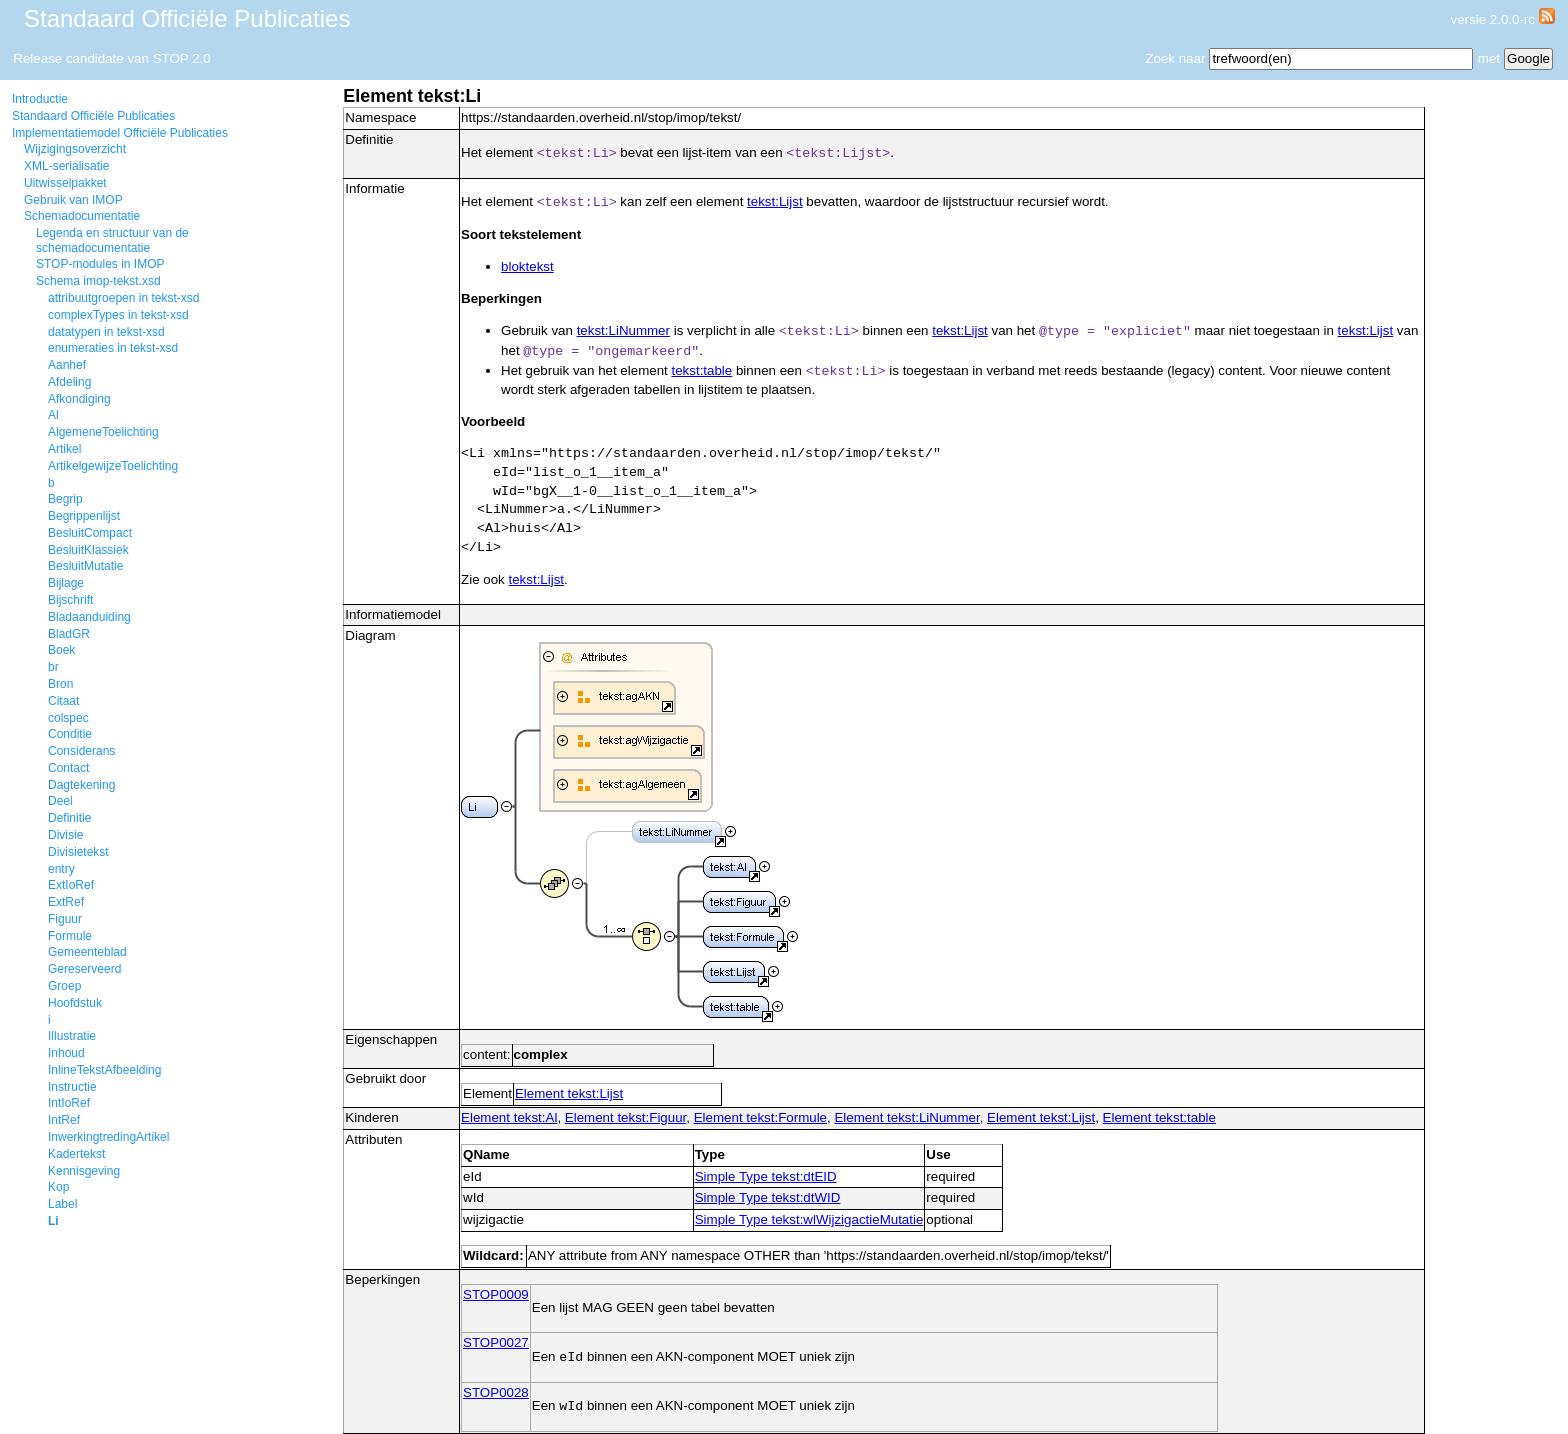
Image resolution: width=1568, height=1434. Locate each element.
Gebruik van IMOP (73, 200)
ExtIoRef (71, 885)
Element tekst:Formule (760, 1117)
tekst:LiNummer (623, 330)
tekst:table (701, 370)
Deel (60, 801)
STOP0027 (496, 1342)
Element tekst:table (1159, 1117)
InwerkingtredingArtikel (108, 1137)
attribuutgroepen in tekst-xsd (123, 298)
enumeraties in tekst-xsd (113, 348)
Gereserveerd (84, 969)
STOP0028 (496, 1392)
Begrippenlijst (84, 516)
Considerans (81, 751)
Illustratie (72, 1036)
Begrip (65, 499)
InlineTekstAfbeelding (104, 1070)
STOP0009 (496, 1294)
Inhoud (66, 1053)
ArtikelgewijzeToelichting (113, 466)
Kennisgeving (84, 1171)
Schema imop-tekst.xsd (98, 281)
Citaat (63, 701)
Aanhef (67, 365)
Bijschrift (70, 600)
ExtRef (66, 902)
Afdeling (69, 382)
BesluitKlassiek (88, 550)
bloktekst (527, 266)
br (53, 667)
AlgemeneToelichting (103, 432)
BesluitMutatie (85, 566)
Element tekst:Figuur (626, 1117)
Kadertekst (76, 1154)
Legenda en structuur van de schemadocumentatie (112, 240)
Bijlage (66, 583)
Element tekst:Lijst (569, 1093)
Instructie (72, 1087)
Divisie (65, 835)
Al (53, 415)
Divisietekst (78, 852)
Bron (60, 684)
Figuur (65, 919)
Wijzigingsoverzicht (75, 149)
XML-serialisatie (66, 166)
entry (61, 869)
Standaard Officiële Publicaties (93, 116)
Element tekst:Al (509, 1117)
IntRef (64, 1120)
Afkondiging (79, 399)
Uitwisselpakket (65, 183)
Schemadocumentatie (82, 216)
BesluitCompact (90, 533)
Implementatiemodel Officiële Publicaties (120, 133)
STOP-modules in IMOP (100, 264)
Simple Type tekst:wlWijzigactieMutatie (809, 1219)
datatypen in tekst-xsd (106, 332)
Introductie (40, 99)
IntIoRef (69, 1103)
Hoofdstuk (75, 1003)
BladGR (69, 634)
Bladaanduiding (89, 617)
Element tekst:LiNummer (906, 1117)
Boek (61, 650)
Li (53, 1221)
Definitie (69, 818)
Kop (58, 1187)
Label (62, 1204)
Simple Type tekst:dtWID (768, 1197)
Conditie (70, 734)
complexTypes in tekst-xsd (118, 315)
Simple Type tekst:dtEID (766, 1176)
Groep (64, 986)
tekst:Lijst (775, 201)
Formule (70, 936)
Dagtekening (81, 785)
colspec (68, 718)
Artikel (64, 449)
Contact (68, 768)
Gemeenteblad (87, 952)
